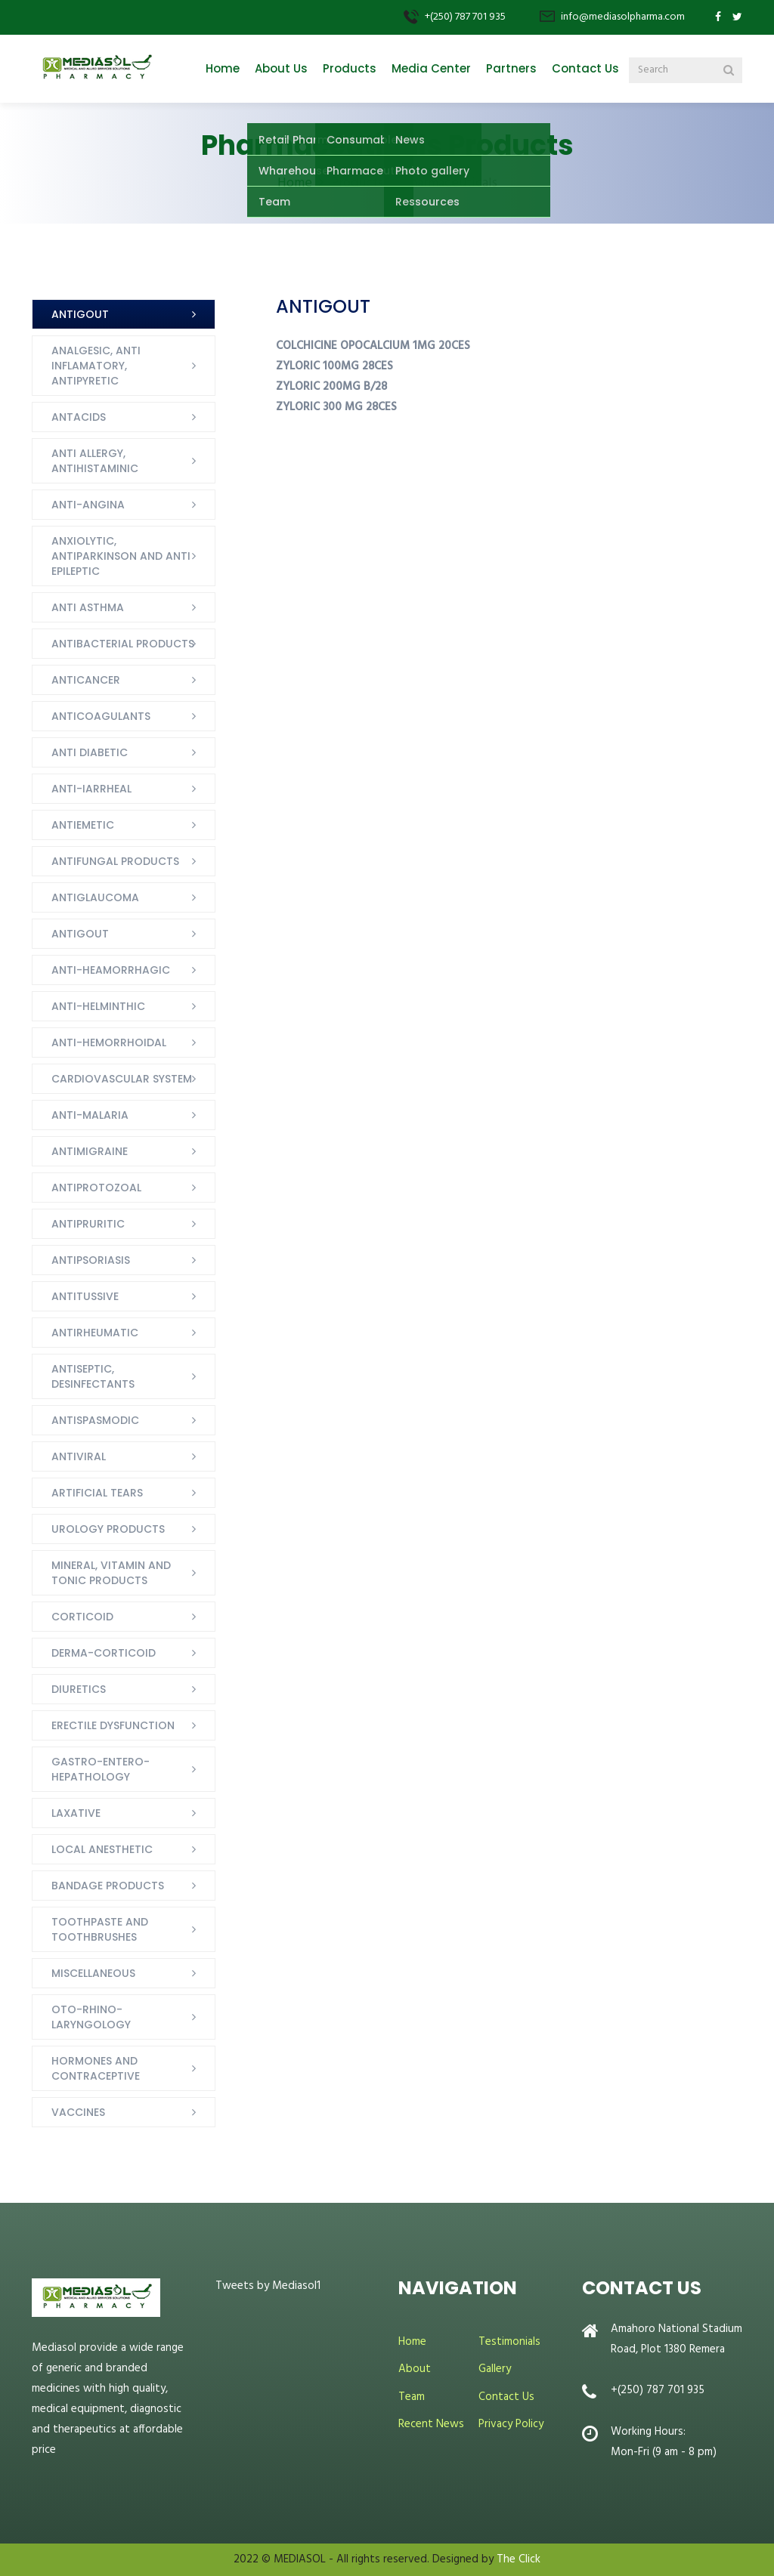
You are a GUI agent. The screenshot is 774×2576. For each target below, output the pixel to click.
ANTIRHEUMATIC (94, 1332)
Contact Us (585, 68)
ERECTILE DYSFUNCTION (113, 1725)
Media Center (431, 68)
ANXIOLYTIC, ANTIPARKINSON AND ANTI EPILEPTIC (120, 556)
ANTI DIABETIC (89, 752)
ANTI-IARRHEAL (91, 788)
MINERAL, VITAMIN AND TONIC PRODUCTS (111, 1573)
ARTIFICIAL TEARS (97, 1492)
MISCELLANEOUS (93, 1973)
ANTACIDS (78, 417)
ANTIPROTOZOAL (96, 1187)
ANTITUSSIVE (85, 1296)
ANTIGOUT (80, 314)
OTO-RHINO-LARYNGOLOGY (91, 2017)
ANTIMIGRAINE (89, 1151)
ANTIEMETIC (82, 824)
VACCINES (78, 2112)
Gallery (494, 2369)
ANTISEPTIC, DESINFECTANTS (93, 1376)
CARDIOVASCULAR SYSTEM (121, 1078)
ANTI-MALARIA (89, 1115)
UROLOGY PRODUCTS (108, 1529)
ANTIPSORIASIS (90, 1260)
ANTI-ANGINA (88, 504)
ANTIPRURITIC (88, 1223)
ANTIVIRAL (78, 1456)
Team (411, 2397)
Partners (511, 68)
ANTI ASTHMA (87, 607)
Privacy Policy (510, 2424)
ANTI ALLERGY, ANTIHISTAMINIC (94, 461)
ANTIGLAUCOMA (95, 897)
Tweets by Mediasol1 (267, 2286)
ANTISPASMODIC (95, 1420)
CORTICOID (82, 1616)
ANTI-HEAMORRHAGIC (110, 970)
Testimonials (509, 2342)
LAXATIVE (76, 1813)
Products (349, 68)
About (414, 2369)
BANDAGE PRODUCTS (107, 1885)
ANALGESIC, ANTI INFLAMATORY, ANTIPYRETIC (96, 365)
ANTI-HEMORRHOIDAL (108, 1042)
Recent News (431, 2424)
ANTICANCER (85, 679)
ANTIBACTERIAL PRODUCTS (122, 643)
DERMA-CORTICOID (103, 1652)
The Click (518, 2559)
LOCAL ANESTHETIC (102, 1849)
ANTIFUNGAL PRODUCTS (115, 861)
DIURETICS (78, 1689)
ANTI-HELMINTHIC (98, 1006)
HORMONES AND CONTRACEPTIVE (95, 2068)
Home (223, 68)
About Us (281, 68)
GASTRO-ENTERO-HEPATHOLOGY (100, 1769)
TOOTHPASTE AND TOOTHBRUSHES (99, 1929)
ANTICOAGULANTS (100, 716)
